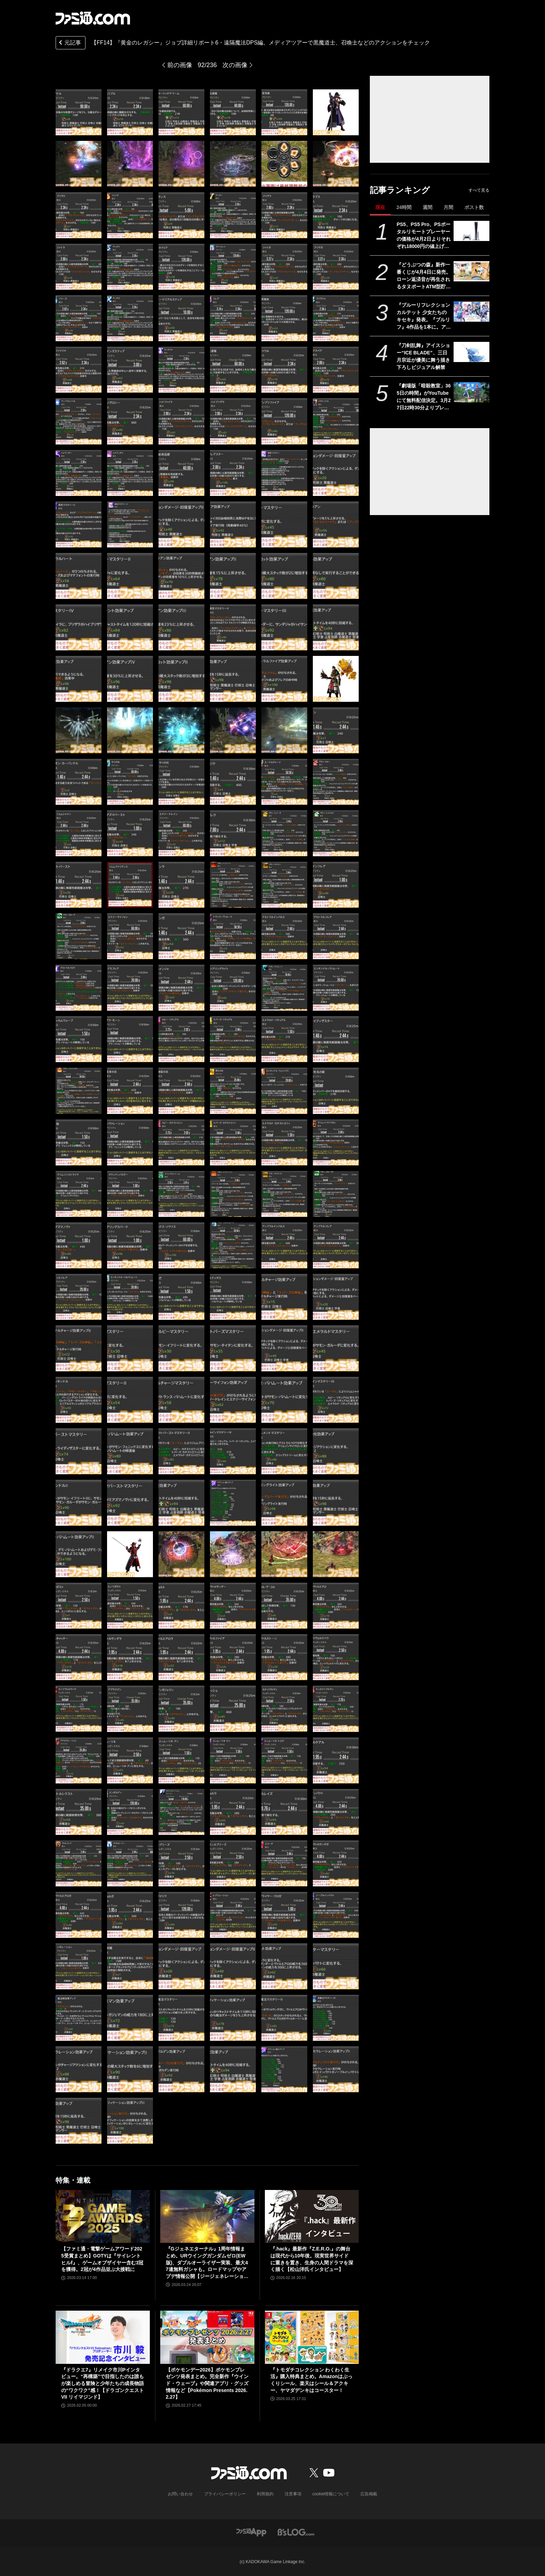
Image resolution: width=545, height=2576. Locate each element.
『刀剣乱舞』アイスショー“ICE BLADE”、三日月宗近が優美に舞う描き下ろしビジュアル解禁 (423, 356)
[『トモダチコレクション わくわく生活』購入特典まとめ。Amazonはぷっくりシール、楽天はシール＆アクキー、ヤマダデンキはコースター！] (312, 2337)
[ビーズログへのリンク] (296, 2532)
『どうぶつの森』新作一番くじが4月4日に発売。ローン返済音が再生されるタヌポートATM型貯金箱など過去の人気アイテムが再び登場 (424, 276)
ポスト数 (474, 207)
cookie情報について (331, 2493)
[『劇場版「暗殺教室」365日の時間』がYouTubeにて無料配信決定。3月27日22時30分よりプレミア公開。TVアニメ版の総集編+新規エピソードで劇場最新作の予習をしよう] (471, 392)
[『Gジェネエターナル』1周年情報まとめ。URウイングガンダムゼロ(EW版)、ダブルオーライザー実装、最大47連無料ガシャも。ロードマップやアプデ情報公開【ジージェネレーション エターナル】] (207, 2216)
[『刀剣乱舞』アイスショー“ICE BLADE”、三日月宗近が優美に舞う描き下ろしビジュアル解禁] (471, 352)
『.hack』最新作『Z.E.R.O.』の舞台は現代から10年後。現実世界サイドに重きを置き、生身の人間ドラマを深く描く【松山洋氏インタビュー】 (311, 2259)
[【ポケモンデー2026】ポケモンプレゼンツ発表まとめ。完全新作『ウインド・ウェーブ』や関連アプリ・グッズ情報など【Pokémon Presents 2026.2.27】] (207, 2337)
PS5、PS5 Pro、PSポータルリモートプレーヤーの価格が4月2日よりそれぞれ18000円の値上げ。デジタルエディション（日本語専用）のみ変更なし (424, 236)
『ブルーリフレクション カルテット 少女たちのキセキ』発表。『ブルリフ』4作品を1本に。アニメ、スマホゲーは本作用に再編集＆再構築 (424, 316)
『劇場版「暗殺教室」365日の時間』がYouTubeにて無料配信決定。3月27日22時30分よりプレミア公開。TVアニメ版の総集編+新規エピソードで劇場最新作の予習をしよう (424, 397)
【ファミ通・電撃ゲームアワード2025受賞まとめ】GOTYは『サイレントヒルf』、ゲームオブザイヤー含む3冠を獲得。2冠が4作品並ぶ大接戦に (102, 2259)
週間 (427, 207)
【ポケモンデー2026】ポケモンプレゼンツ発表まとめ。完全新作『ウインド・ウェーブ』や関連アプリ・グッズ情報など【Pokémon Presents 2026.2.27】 (207, 2383)
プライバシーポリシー (225, 2493)
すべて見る (479, 190)
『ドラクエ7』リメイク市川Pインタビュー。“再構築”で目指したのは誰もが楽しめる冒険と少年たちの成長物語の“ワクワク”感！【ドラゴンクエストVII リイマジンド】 (102, 2383)
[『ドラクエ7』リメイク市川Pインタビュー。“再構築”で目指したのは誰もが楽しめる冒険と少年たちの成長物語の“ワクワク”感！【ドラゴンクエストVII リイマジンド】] (103, 2337)
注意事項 (293, 2493)
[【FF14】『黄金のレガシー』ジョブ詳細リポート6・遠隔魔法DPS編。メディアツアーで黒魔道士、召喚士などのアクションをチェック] (78, 112)
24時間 (404, 207)
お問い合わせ (180, 2493)
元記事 (69, 43)
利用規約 (265, 2493)
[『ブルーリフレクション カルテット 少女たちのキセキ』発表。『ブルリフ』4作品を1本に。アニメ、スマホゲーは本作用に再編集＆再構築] (471, 312)
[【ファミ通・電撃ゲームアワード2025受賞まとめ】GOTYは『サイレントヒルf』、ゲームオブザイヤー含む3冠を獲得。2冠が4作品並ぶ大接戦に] (103, 2216)
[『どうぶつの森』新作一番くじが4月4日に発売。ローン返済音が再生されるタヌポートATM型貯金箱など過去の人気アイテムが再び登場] (471, 271)
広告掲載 (368, 2493)
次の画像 (234, 65)
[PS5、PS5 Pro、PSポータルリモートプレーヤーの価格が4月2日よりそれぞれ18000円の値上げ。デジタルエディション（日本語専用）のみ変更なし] (471, 231)
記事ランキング (400, 190)
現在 (380, 207)
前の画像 (179, 65)
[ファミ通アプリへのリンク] (251, 2532)
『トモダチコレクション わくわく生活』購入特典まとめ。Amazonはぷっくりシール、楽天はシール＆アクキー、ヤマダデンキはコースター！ (311, 2380)
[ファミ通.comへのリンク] (93, 18)
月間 (448, 207)
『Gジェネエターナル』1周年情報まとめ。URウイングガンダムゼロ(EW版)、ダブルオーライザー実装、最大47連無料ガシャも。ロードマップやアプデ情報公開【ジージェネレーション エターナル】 (207, 2263)
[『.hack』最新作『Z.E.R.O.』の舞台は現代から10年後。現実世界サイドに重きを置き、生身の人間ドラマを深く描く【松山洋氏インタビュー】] (312, 2216)
